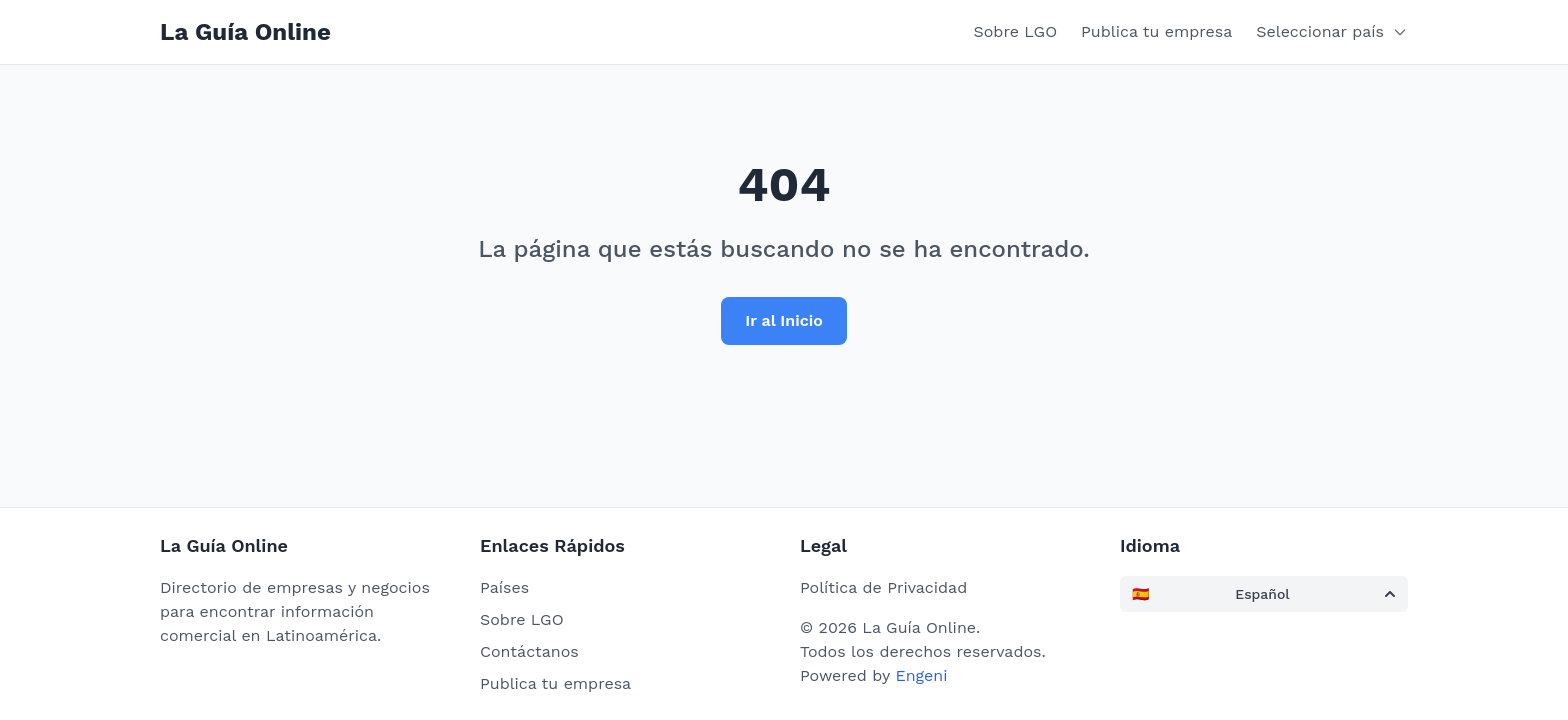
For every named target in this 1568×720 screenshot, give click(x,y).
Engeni (921, 675)
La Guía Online (245, 32)
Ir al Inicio (784, 320)
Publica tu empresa (1156, 31)
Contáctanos (529, 651)
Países (504, 587)
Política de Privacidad (883, 587)
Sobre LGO (1016, 31)
